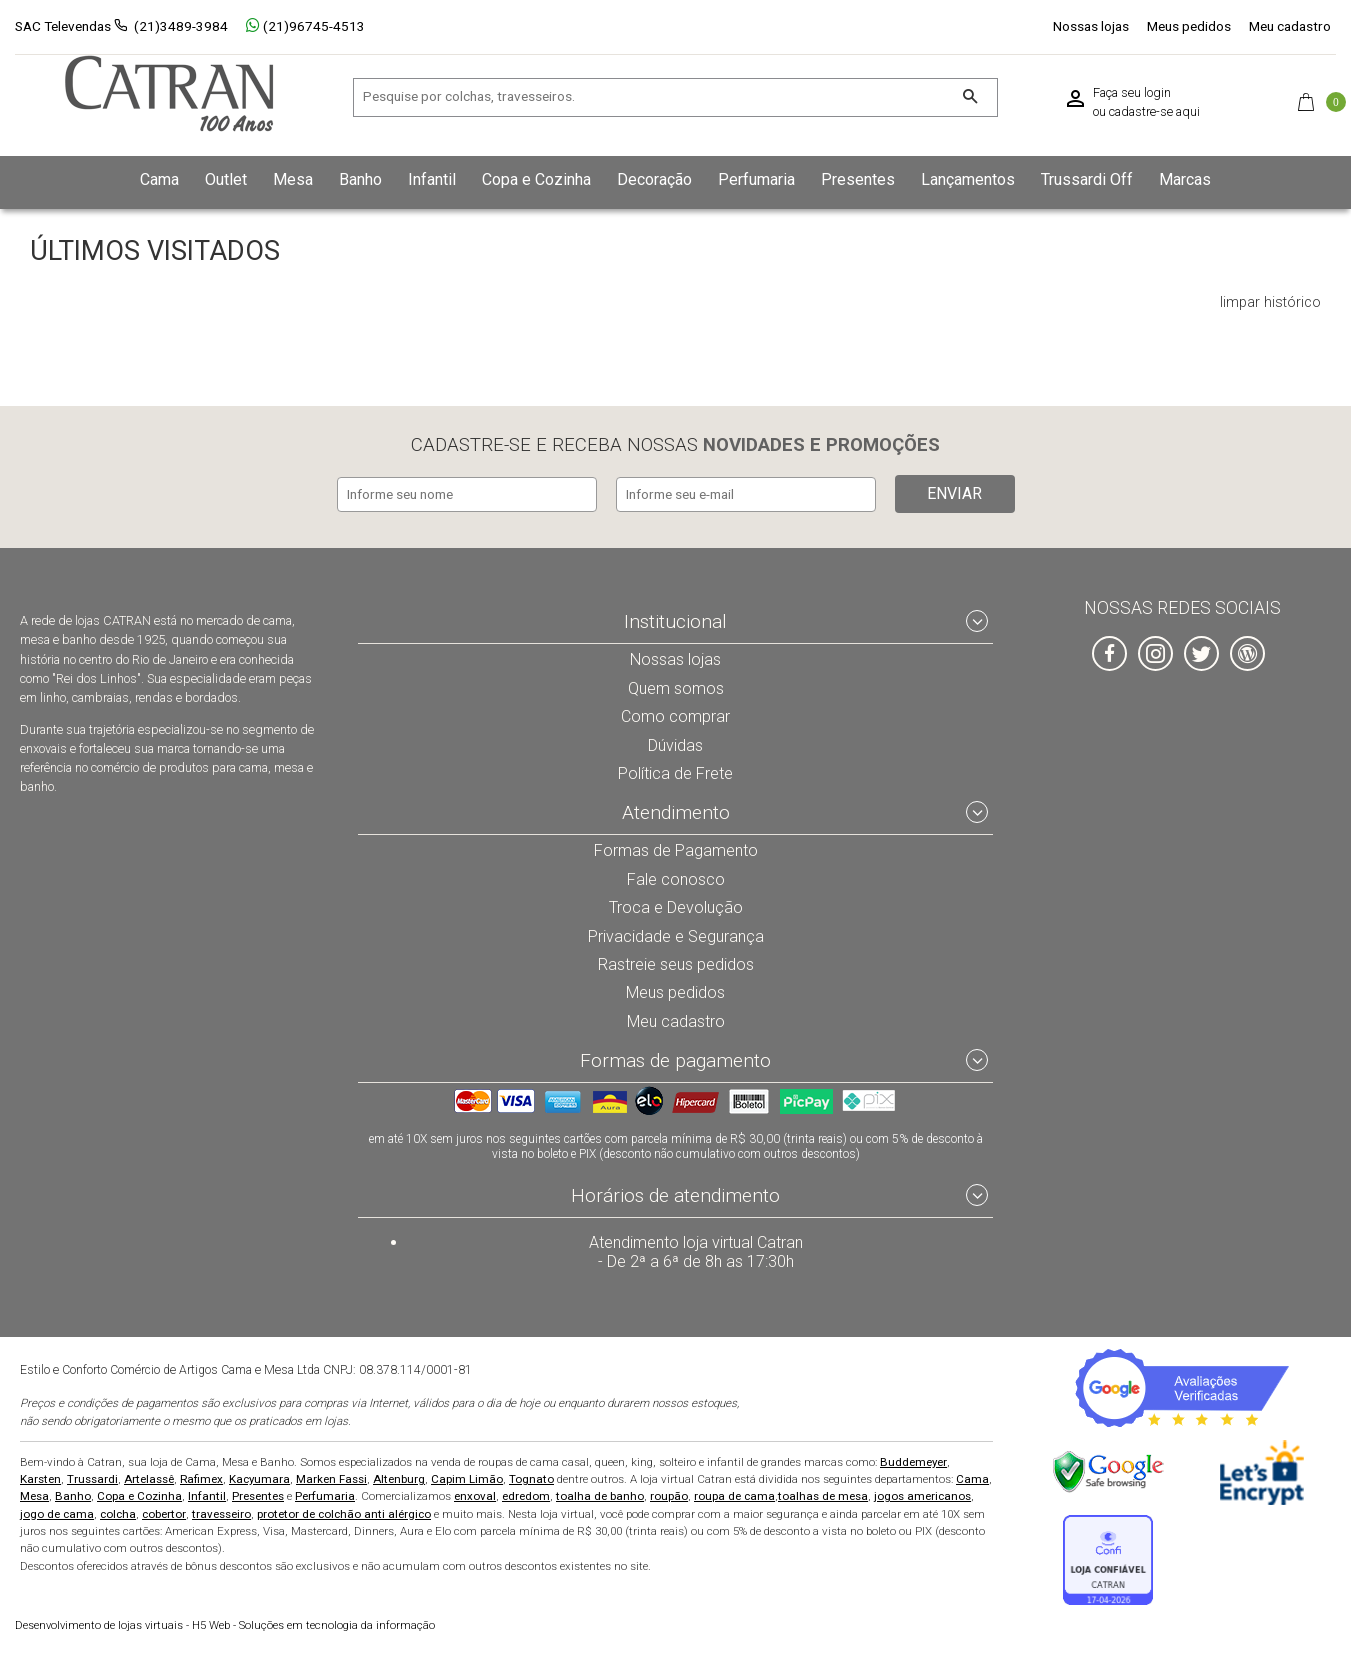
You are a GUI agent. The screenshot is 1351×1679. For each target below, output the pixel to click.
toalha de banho (600, 1496)
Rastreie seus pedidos (675, 962)
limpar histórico (1270, 303)
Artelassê (149, 1479)
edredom (526, 1496)
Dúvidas (676, 741)
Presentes (258, 1496)
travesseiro (221, 1513)
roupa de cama (734, 1496)
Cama (972, 1479)
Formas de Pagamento (675, 848)
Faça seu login (1132, 93)
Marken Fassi (331, 1479)
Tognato (531, 1479)
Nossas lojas (1091, 26)
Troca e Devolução (676, 905)
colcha (118, 1513)
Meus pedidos (1189, 26)
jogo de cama (57, 1513)
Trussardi (92, 1479)
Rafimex (201, 1479)
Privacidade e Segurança (676, 933)
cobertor (164, 1513)
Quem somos (675, 684)
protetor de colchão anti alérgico (344, 1513)
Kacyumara (259, 1479)
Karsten (40, 1479)
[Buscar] (969, 97)
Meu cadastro (1290, 26)
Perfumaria (325, 1496)
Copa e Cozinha (139, 1496)
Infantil (207, 1496)
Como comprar (675, 713)
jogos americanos (922, 1496)
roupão (669, 1496)
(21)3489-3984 (181, 26)
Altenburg (399, 1479)
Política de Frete (676, 770)
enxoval (475, 1496)
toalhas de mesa (823, 1496)
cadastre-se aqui (1154, 112)
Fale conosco (676, 876)
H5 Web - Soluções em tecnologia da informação (225, 1625)
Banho (73, 1496)
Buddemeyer (913, 1462)
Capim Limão (467, 1479)
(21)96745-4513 (305, 26)
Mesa (34, 1496)
